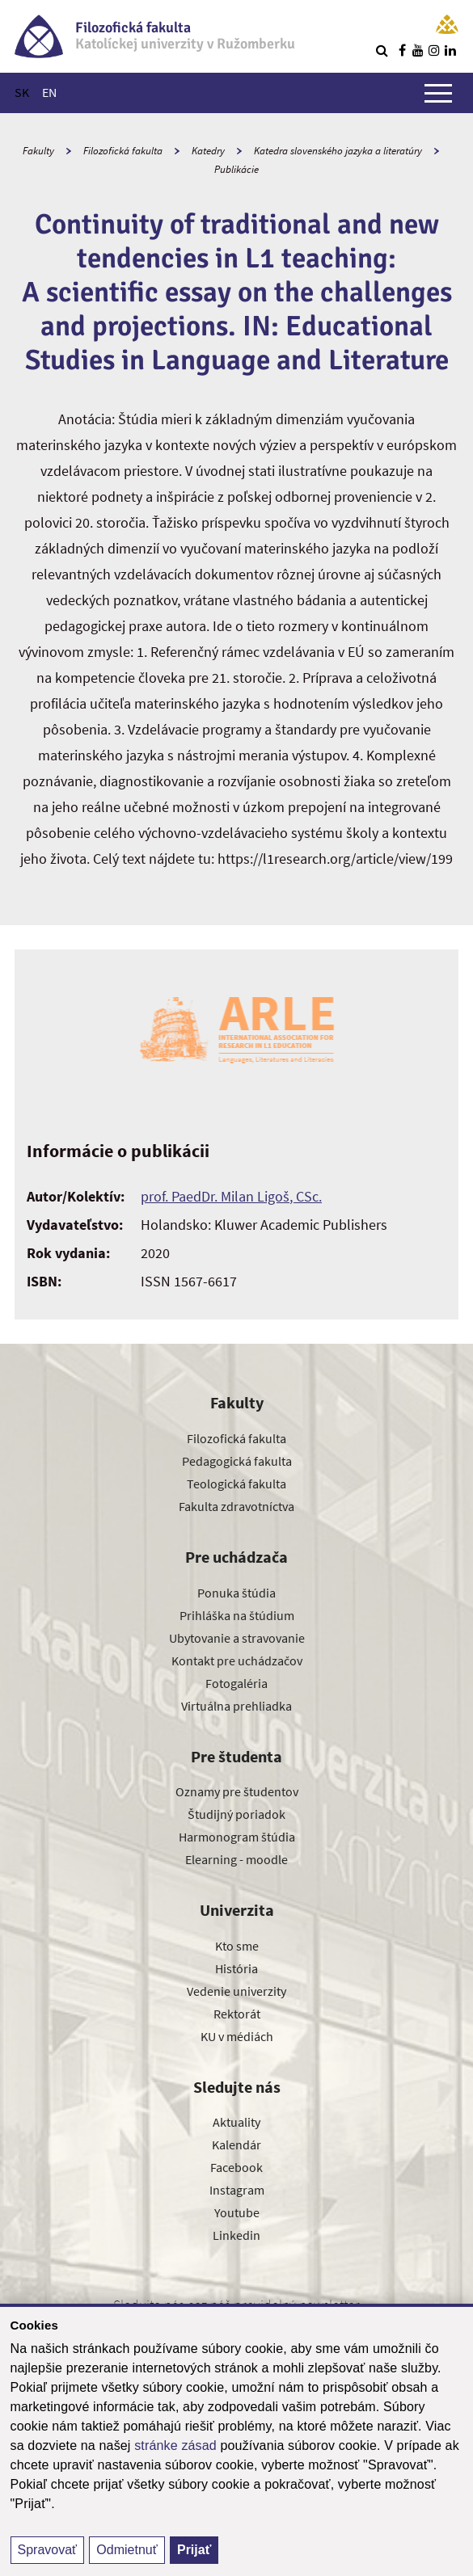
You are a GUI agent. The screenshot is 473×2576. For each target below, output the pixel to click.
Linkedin (236, 2235)
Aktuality (236, 2122)
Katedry (208, 151)
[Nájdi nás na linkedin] (450, 50)
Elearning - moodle (236, 1859)
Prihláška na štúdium (236, 1615)
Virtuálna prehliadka (236, 1706)
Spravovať (48, 2550)
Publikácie (236, 169)
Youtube (237, 2212)
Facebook (236, 2167)
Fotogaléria (236, 1683)
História (236, 1968)
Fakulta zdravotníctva (236, 1506)
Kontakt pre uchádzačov (236, 1660)
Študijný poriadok (236, 1814)
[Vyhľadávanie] (382, 50)
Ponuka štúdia (236, 1593)
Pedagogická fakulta (237, 1461)
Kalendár (236, 2144)
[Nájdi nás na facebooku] (402, 50)
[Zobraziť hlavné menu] (438, 93)
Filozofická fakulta (123, 151)
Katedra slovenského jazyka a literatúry (338, 151)
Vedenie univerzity (236, 1991)
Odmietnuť (126, 2550)
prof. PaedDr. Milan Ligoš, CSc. (231, 1196)
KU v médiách (237, 2036)
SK (22, 92)
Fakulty (38, 151)
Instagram (236, 2190)
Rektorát (236, 2014)
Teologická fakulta (236, 1483)
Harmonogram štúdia (237, 1837)
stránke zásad (175, 2445)
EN (49, 92)
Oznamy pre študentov (236, 1791)
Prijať (194, 2550)
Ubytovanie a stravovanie (237, 1638)
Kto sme (237, 1946)
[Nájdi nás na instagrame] (434, 50)
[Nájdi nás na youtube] (418, 50)
